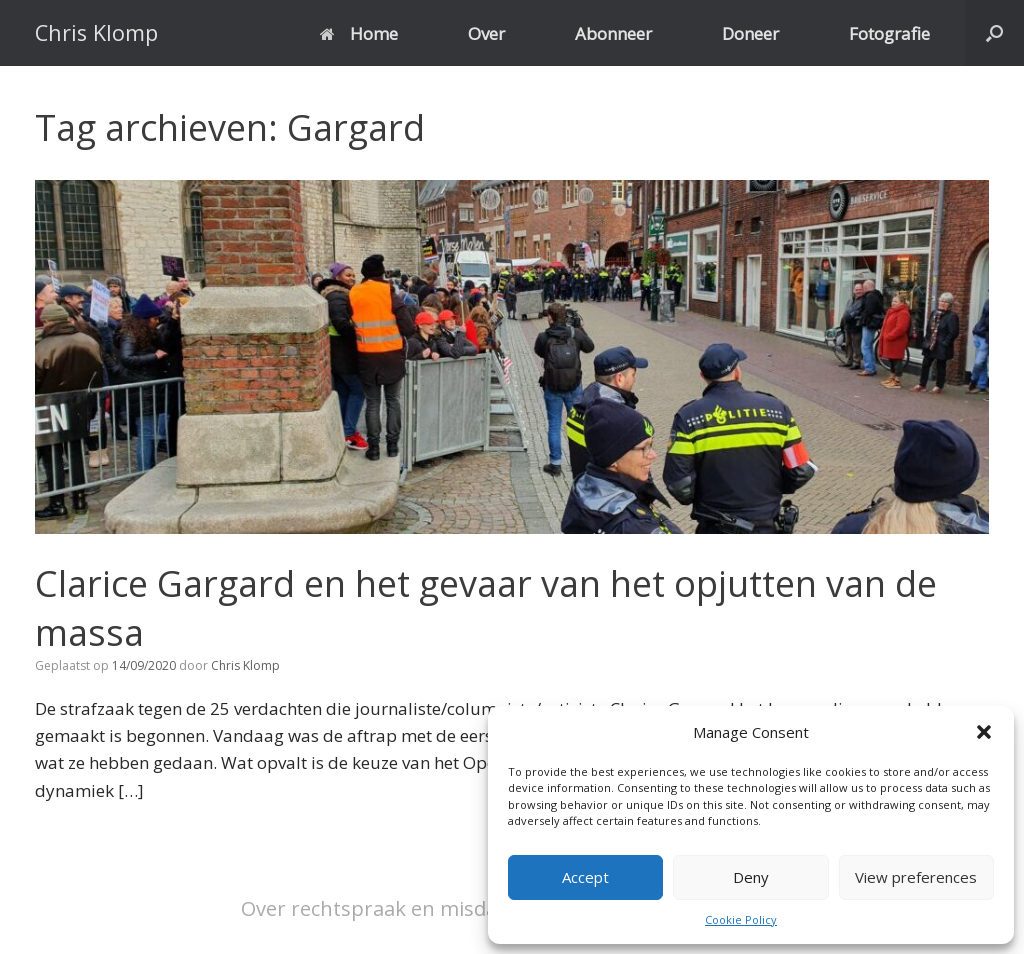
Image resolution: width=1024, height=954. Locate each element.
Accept (585, 877)
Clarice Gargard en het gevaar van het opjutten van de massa (486, 608)
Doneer (750, 33)
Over (486, 33)
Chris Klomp (245, 665)
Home (359, 33)
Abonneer (613, 33)
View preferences (916, 877)
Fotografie (889, 33)
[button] (984, 732)
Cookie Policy (741, 919)
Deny (751, 877)
